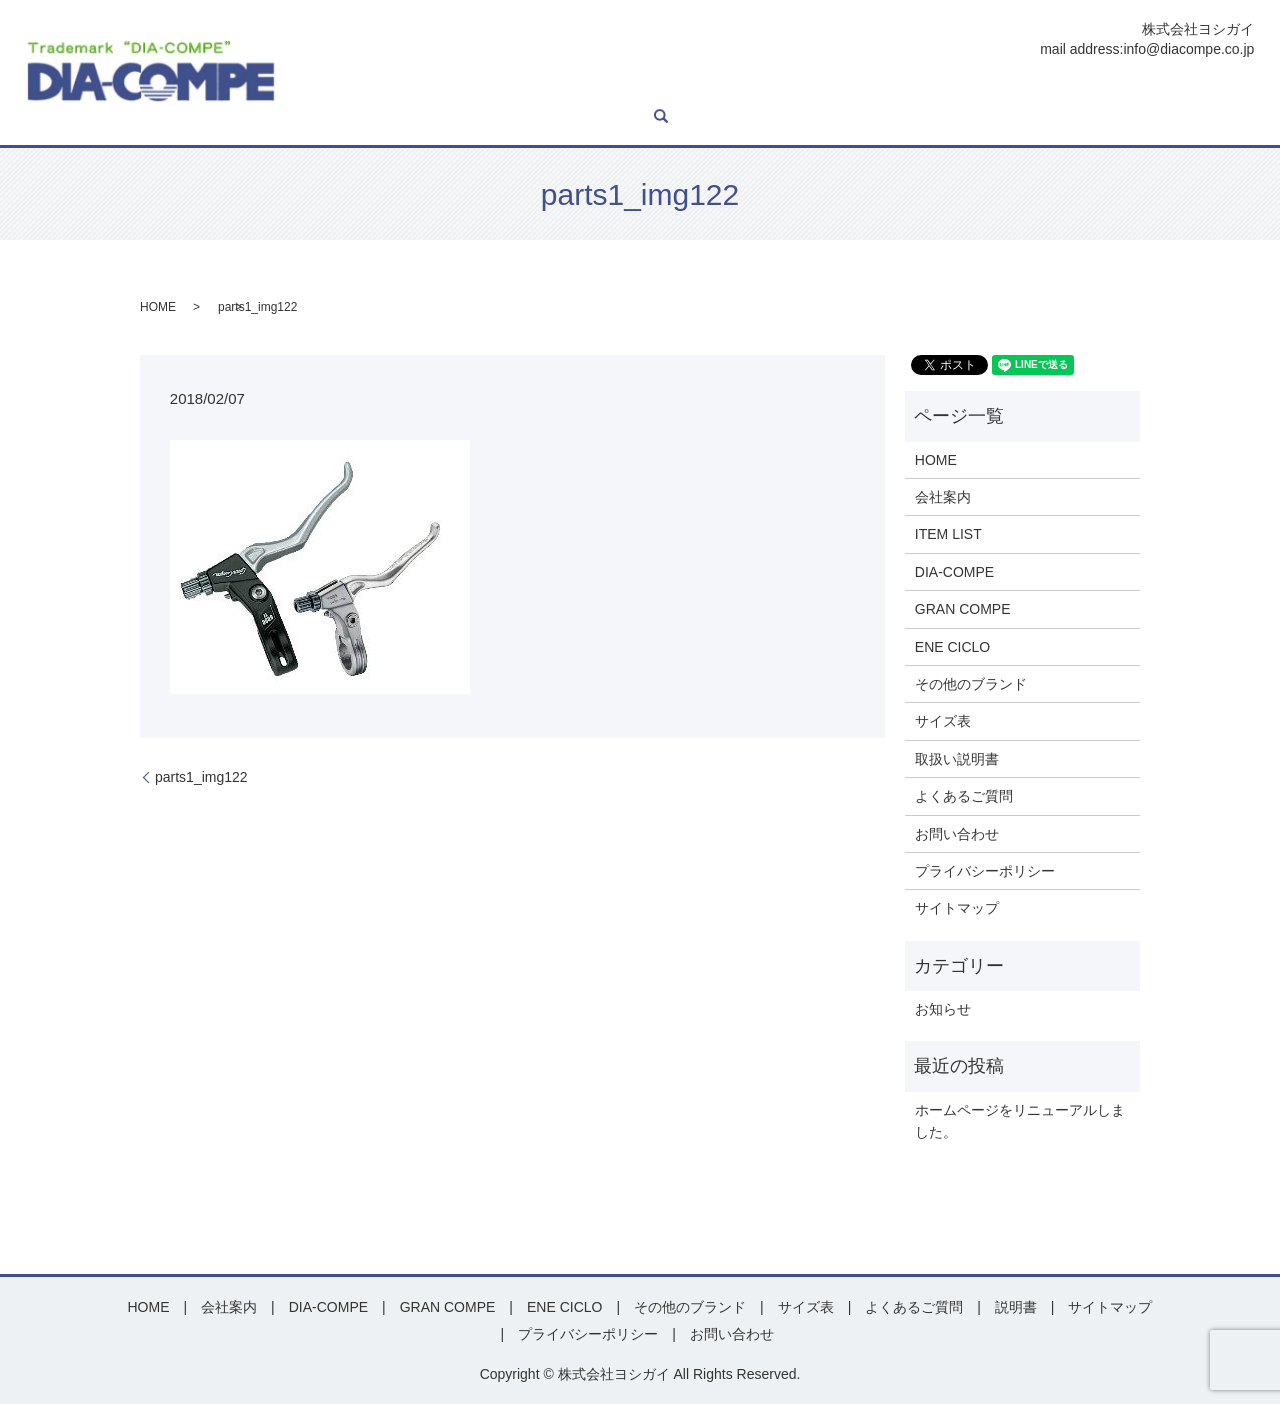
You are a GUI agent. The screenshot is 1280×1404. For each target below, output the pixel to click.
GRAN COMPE (651, 88)
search (311, 118)
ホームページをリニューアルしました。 (1020, 1121)
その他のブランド (971, 684)
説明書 (1005, 88)
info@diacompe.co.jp (1188, 49)
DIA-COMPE (549, 88)
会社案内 (387, 88)
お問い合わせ (1194, 88)
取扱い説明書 (957, 759)
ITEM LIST (462, 88)
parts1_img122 (201, 777)
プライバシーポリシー (985, 871)
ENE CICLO (750, 88)
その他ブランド (851, 88)
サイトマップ (957, 908)
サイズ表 (942, 88)
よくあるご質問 (1089, 88)
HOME (324, 88)
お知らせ (943, 1009)
